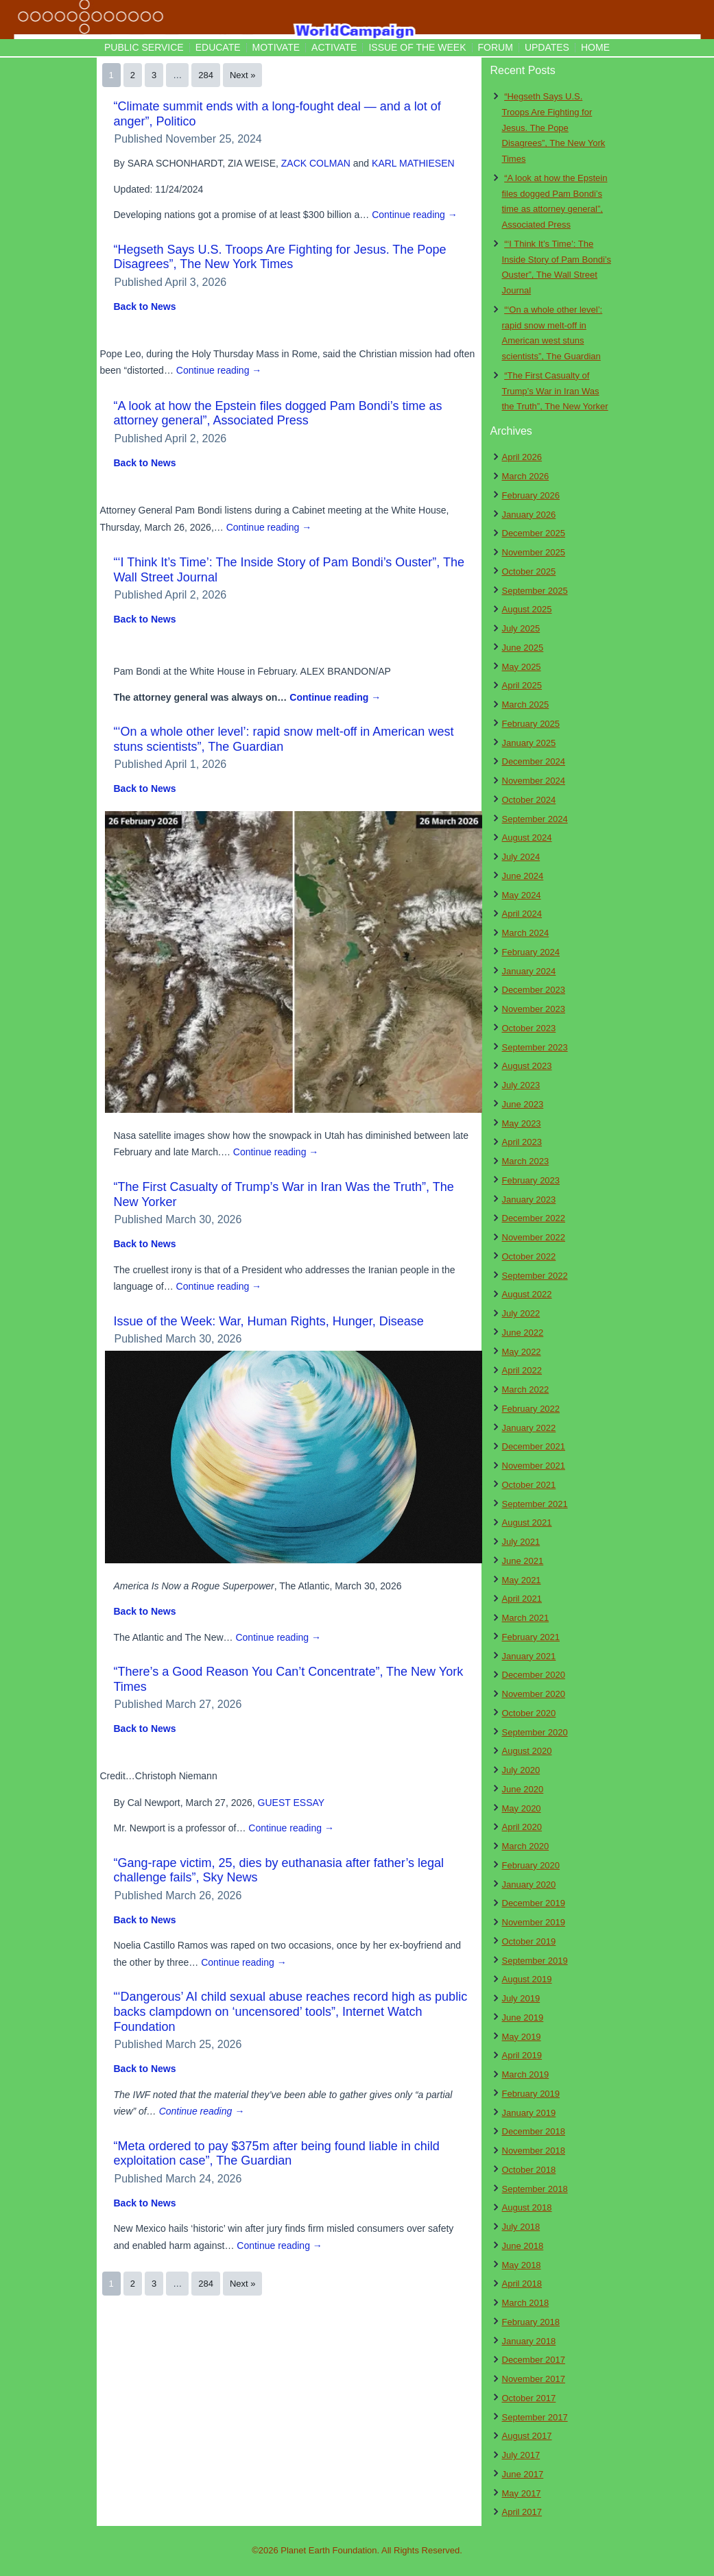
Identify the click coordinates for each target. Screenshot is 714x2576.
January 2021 (529, 1656)
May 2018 (521, 2265)
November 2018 (534, 2150)
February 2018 (531, 2322)
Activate (334, 47)
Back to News (145, 306)
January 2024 (529, 971)
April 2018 (522, 2283)
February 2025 (531, 724)
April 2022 (522, 1370)
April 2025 (522, 685)
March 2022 (525, 1389)
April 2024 (522, 913)
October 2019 (529, 1941)
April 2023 (522, 1142)
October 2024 (529, 800)
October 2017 (529, 2398)
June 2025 (523, 647)
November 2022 (534, 1237)
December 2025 (534, 533)
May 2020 (521, 1808)
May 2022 (521, 1352)
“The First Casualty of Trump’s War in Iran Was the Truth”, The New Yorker (555, 391)
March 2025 (525, 704)
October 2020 (529, 1713)
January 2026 (529, 514)
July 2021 (521, 1542)
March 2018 (525, 2303)
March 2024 (525, 933)
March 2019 (525, 2074)
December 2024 (534, 761)
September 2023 (535, 1047)
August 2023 (527, 1066)
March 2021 (525, 1618)
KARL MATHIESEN (413, 163)
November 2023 (534, 1009)
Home (595, 47)
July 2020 (521, 1770)
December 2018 (534, 2131)
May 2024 (521, 895)
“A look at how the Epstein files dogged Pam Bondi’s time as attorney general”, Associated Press (278, 413)
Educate (218, 47)
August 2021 (527, 1522)
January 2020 (529, 1884)
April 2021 (522, 1598)
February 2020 (531, 1865)
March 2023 (525, 1161)
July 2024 (521, 857)
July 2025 (521, 628)
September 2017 (535, 2417)
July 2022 (521, 1313)
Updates (547, 47)
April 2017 (522, 2512)
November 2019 (534, 1922)
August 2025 (527, 609)
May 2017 (521, 2493)
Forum (495, 47)
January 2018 (529, 2341)
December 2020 (534, 1675)
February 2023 (531, 1180)
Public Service (144, 47)
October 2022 (529, 1256)
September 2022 (535, 1276)
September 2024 (535, 819)
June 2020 (523, 1789)
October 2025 (529, 571)
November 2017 (534, 2379)
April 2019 (522, 2055)
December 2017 (534, 2360)
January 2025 (529, 743)
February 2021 (531, 1637)
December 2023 (534, 990)
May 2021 (521, 1580)
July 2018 (521, 2227)
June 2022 (523, 1332)
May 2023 (521, 1123)
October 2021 (529, 1485)
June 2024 (523, 876)
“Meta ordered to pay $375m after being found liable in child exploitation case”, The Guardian (277, 2153)
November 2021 (534, 1465)
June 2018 (523, 2246)
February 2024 (531, 952)
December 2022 (534, 1218)
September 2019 (535, 1960)
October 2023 (529, 1028)
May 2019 (521, 2037)
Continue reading (414, 214)
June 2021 (523, 1561)
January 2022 (529, 1428)
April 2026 (522, 457)
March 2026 (525, 476)
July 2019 (521, 1998)
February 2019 (531, 2094)
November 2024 (534, 780)
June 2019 (523, 2017)
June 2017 (523, 2474)
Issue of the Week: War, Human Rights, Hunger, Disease (269, 1321)
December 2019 (534, 1903)
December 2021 (534, 1446)
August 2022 (527, 1294)
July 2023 (521, 1085)
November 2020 (534, 1694)
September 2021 (535, 1504)
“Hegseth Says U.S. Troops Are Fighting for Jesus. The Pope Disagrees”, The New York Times (280, 257)
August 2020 (527, 1751)
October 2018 (529, 2170)
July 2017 (521, 2455)
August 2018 (527, 2207)
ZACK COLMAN (315, 163)
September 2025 (535, 591)
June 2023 (523, 1104)
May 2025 (521, 667)
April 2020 (522, 1827)
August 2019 (527, 1979)
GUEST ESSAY (291, 1802)
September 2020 (535, 1732)
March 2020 (525, 1846)
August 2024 (527, 837)
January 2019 (529, 2113)
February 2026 (531, 495)
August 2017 (527, 2436)
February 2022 (531, 1409)
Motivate (276, 47)
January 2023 (529, 1199)
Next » (243, 75)
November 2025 (534, 552)
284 (205, 75)
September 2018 (535, 2189)
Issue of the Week (417, 47)
